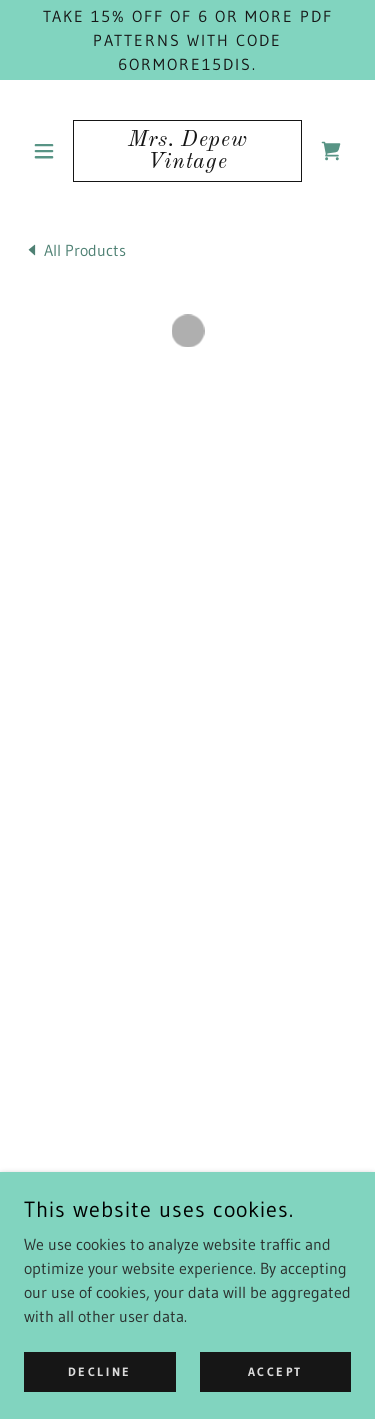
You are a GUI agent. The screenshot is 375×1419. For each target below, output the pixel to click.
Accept (275, 1371)
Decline (100, 1371)
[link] (187, 151)
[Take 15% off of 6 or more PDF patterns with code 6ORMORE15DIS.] (187, 40)
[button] (48, 151)
